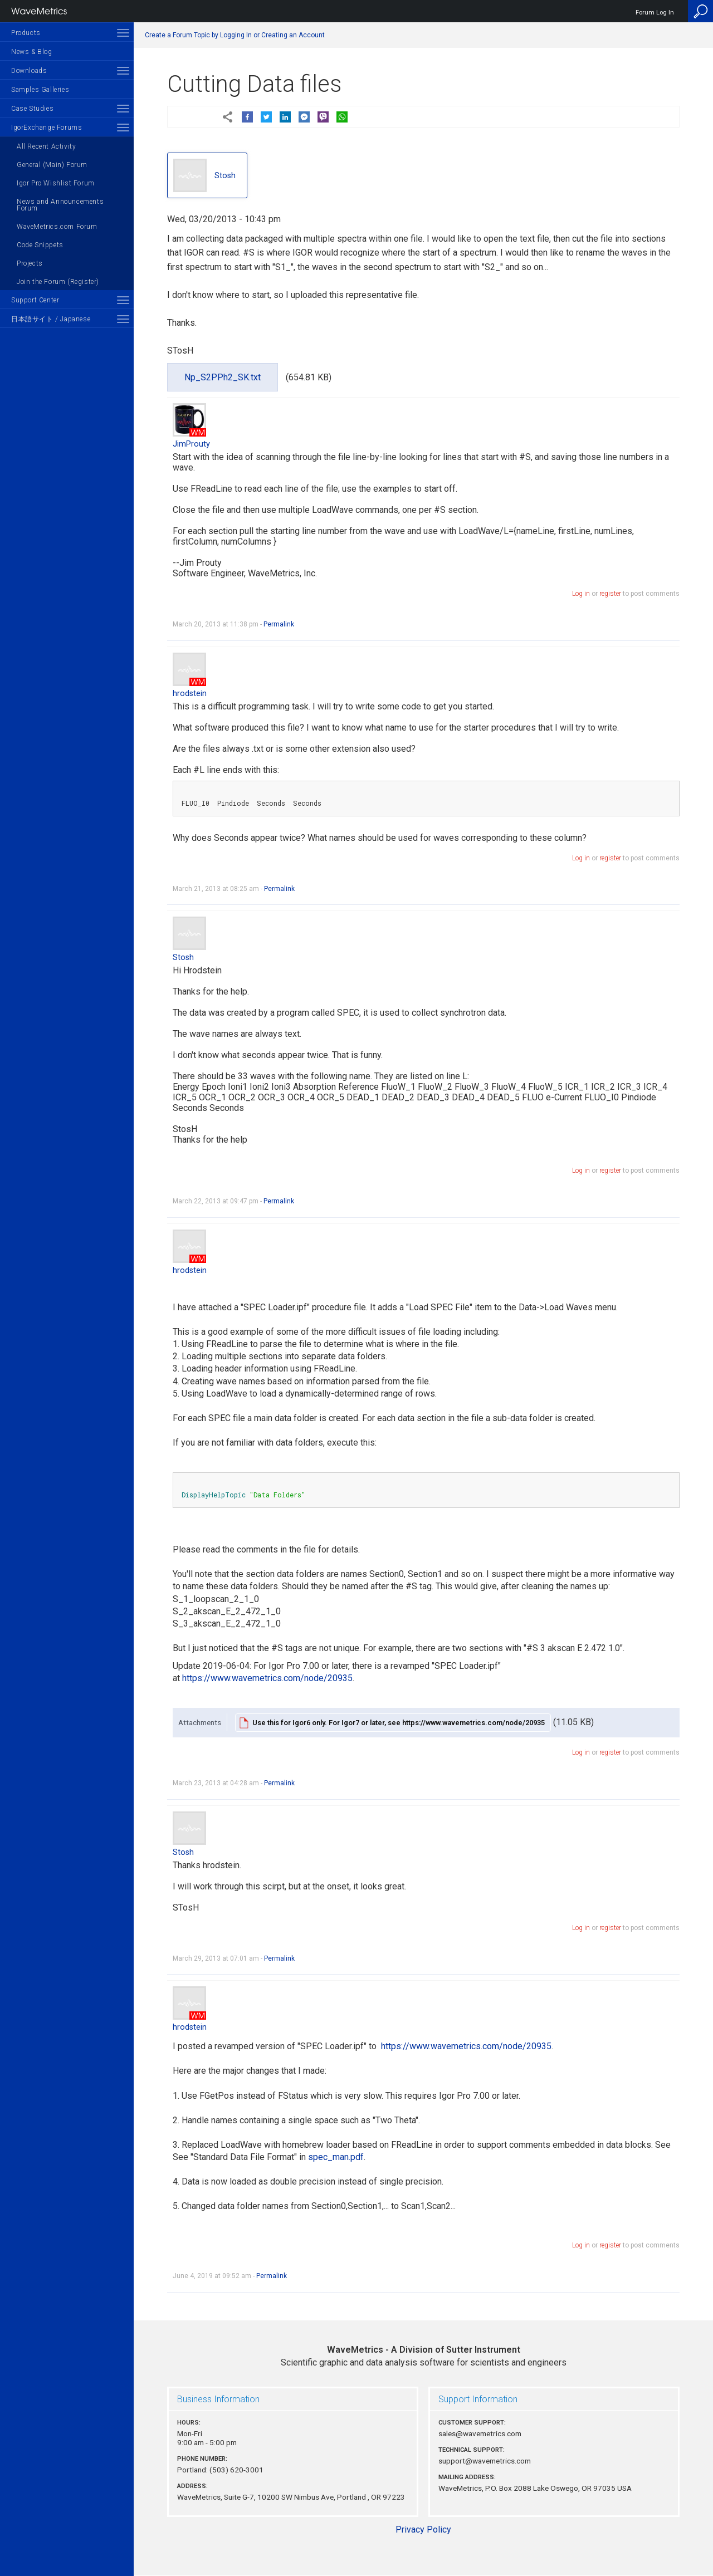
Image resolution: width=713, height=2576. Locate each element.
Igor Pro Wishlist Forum (56, 183)
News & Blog (31, 52)
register (610, 594)
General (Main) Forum (52, 165)
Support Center (35, 300)
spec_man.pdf (336, 2157)
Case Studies (32, 108)
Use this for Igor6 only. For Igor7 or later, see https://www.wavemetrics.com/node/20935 (398, 1722)
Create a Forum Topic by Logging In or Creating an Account (235, 35)
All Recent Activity (46, 146)
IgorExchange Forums (46, 127)
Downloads (29, 71)
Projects (30, 263)
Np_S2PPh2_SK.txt (222, 377)
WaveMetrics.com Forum (57, 227)
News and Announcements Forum (60, 205)
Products (26, 33)
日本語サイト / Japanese (50, 319)
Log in (581, 594)
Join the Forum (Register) (58, 282)
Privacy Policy (423, 2529)
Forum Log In (655, 12)
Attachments (199, 1722)
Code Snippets (40, 245)
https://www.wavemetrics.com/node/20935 (267, 1678)
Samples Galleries (40, 90)
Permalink (278, 624)
